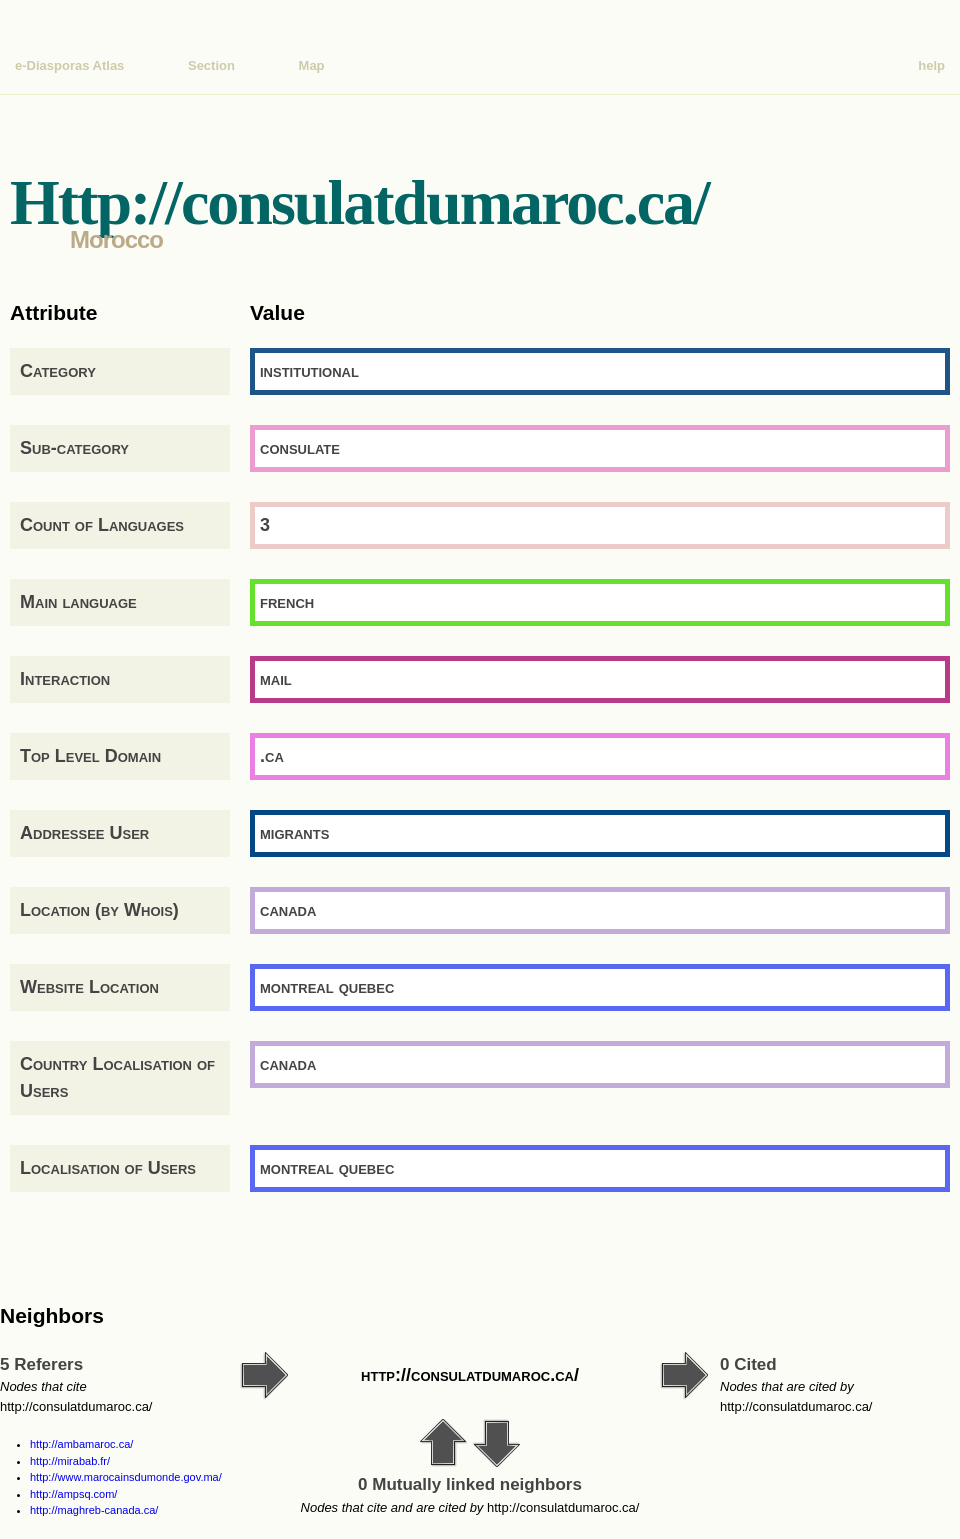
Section (211, 65)
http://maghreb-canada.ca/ (94, 1510)
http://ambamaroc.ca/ (81, 1444)
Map (312, 65)
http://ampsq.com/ (73, 1494)
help (931, 65)
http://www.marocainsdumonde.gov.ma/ (126, 1477)
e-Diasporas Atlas (69, 65)
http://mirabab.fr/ (70, 1461)
